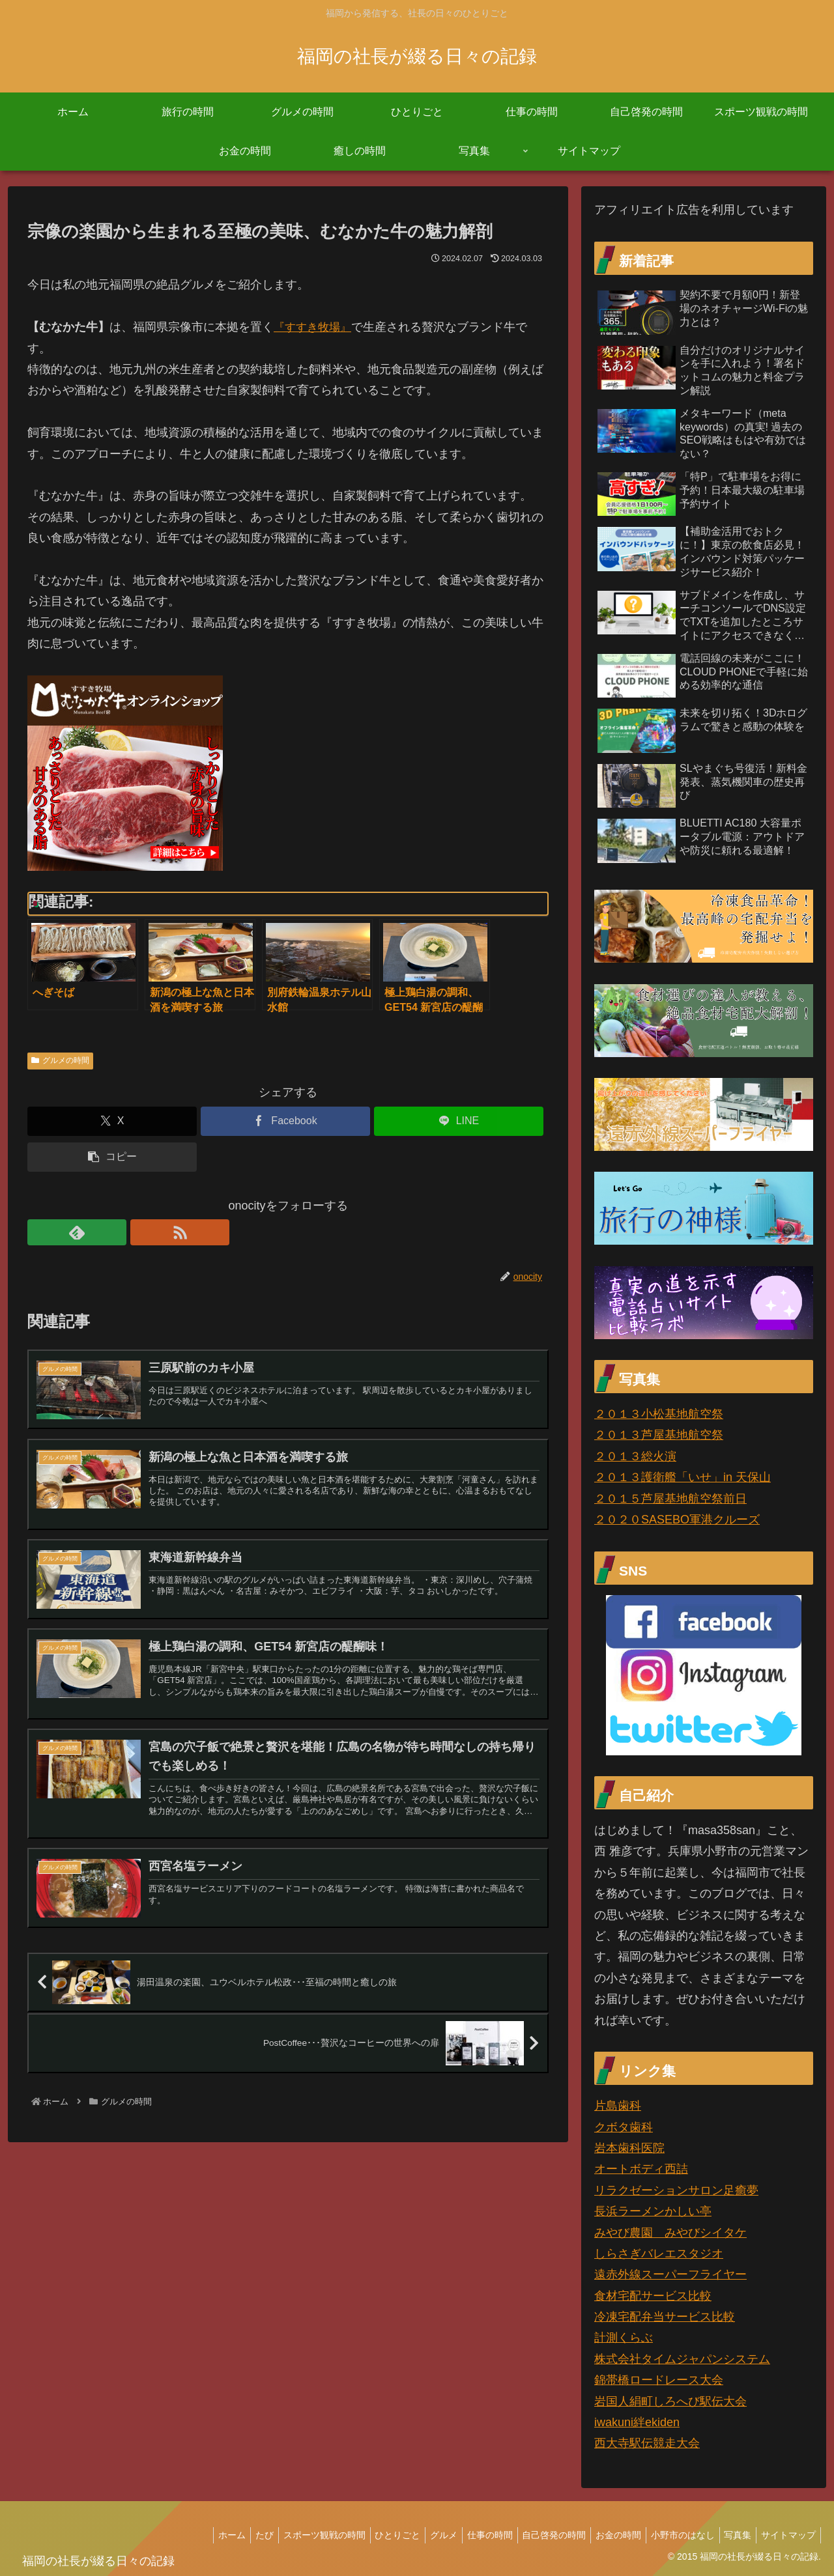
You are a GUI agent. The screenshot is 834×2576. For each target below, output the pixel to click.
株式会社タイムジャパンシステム (682, 2359)
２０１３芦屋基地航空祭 (658, 1434)
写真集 (731, 2535)
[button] (112, 1157)
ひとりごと (367, 2535)
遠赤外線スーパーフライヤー (670, 2274)
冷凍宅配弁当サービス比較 (664, 2316)
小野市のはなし (672, 2535)
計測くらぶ (623, 2337)
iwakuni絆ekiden (637, 2422)
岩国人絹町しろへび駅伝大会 (670, 2401)
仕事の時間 (467, 2535)
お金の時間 (604, 2535)
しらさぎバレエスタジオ (658, 2253)
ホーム (189, 2535)
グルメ (417, 2535)
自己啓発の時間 (536, 2535)
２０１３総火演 (635, 1456)
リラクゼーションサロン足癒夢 (676, 2190)
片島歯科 (617, 2105)
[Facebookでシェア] (285, 1121)
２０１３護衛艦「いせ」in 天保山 (682, 1477)
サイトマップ (786, 2535)
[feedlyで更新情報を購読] (40, 1232)
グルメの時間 (60, 1060)
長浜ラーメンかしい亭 (653, 2211)
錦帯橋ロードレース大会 (658, 2379)
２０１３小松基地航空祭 (658, 1414)
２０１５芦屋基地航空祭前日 (670, 1498)
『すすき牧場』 (315, 326)
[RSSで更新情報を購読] (70, 1232)
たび (225, 2535)
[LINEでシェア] (458, 1121)
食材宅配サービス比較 (653, 2295)
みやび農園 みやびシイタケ (670, 2232)
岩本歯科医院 (629, 2148)
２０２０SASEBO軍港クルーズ (677, 1519)
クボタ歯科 (623, 2127)
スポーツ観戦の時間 (289, 2535)
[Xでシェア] (112, 1121)
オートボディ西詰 (641, 2168)
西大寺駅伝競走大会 (647, 2443)
